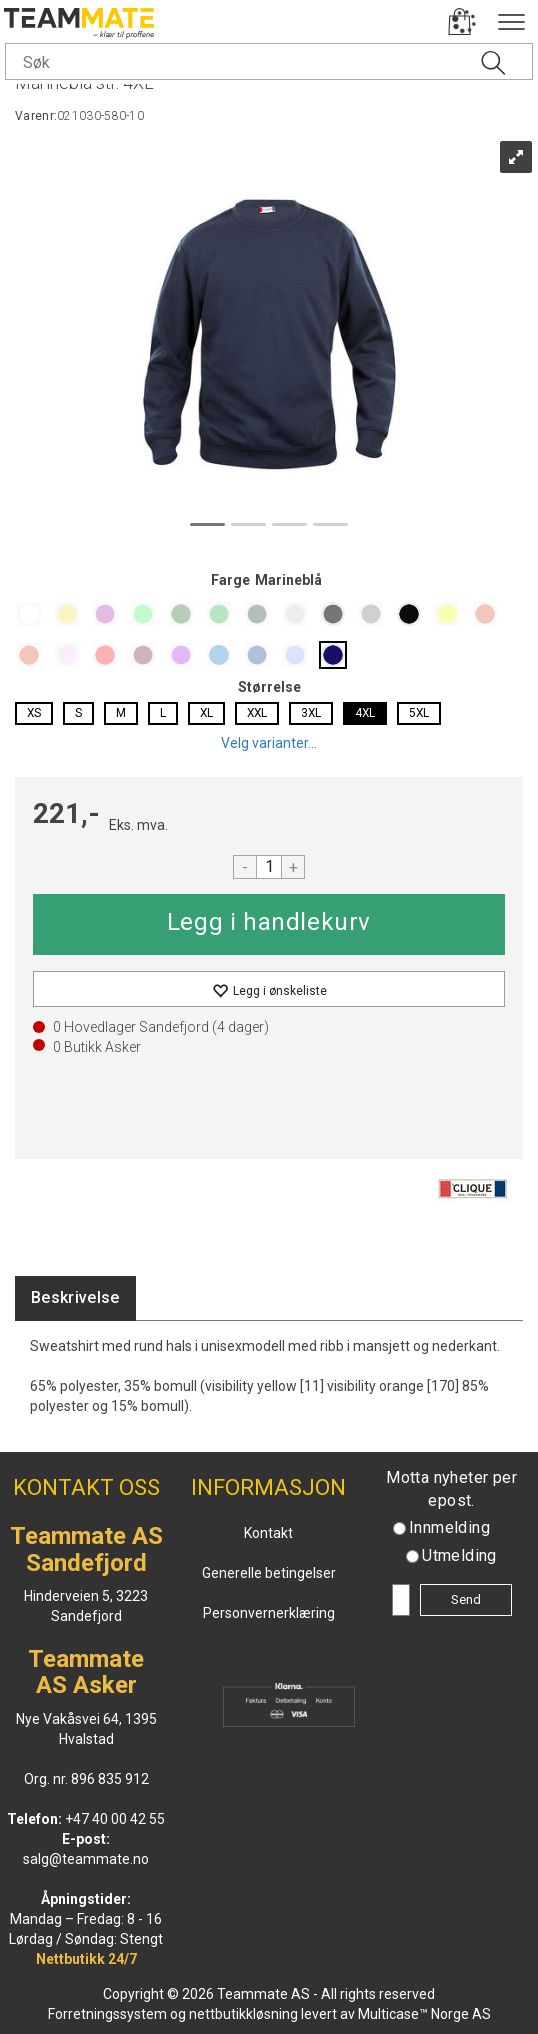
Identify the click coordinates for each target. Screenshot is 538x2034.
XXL (257, 713)
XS (34, 713)
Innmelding (449, 1527)
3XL (311, 713)
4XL (365, 713)
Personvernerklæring (269, 1613)
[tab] (75, 1298)
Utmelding (459, 1555)
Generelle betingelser (269, 1573)
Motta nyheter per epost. (451, 1489)
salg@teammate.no (86, 1859)
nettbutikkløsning (243, 2014)
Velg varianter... (269, 743)
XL (206, 713)
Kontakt (268, 1533)
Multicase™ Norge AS (424, 2014)
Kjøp (269, 924)
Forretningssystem (107, 2014)
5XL (419, 713)
